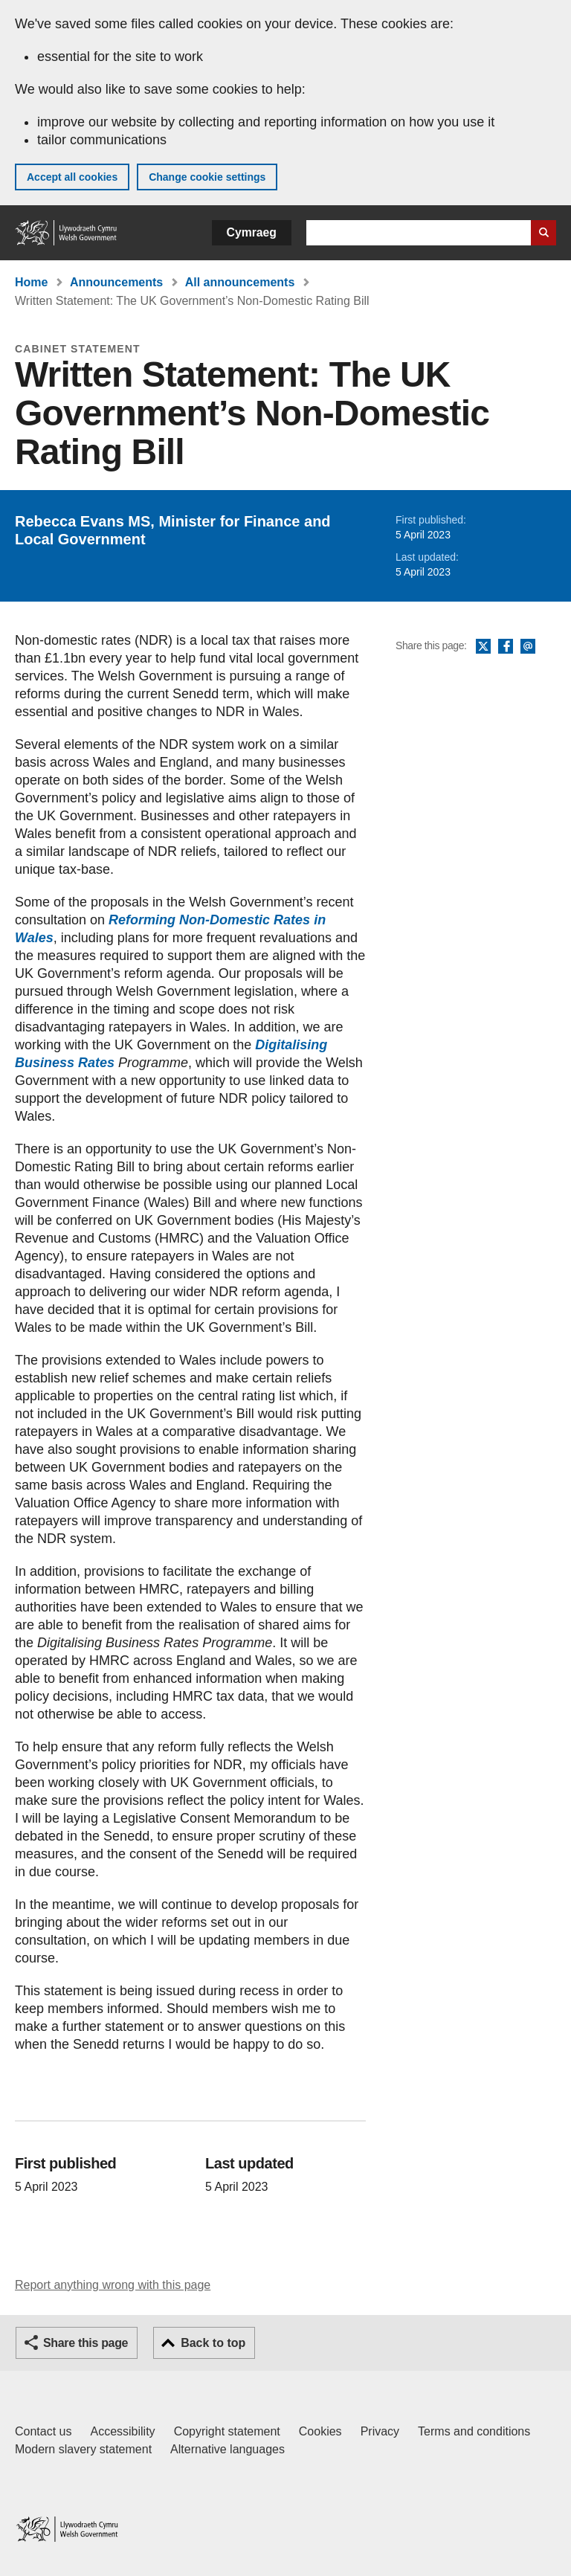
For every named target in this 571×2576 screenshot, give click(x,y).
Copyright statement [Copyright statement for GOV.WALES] (227, 2431)
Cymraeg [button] (252, 232)
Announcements (116, 282)
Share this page (85, 2343)
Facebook (505, 647)
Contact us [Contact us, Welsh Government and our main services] (43, 2431)
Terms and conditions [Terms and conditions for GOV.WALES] (474, 2431)
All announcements (240, 282)
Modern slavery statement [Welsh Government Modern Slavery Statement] (83, 2449)
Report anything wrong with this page (112, 2285)
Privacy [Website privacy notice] (380, 2431)
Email (527, 647)
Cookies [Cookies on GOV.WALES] (320, 2431)
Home (31, 282)
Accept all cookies (72, 177)
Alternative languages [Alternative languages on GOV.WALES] (227, 2449)
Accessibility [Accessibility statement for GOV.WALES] (122, 2431)
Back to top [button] (213, 2343)
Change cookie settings (207, 177)
